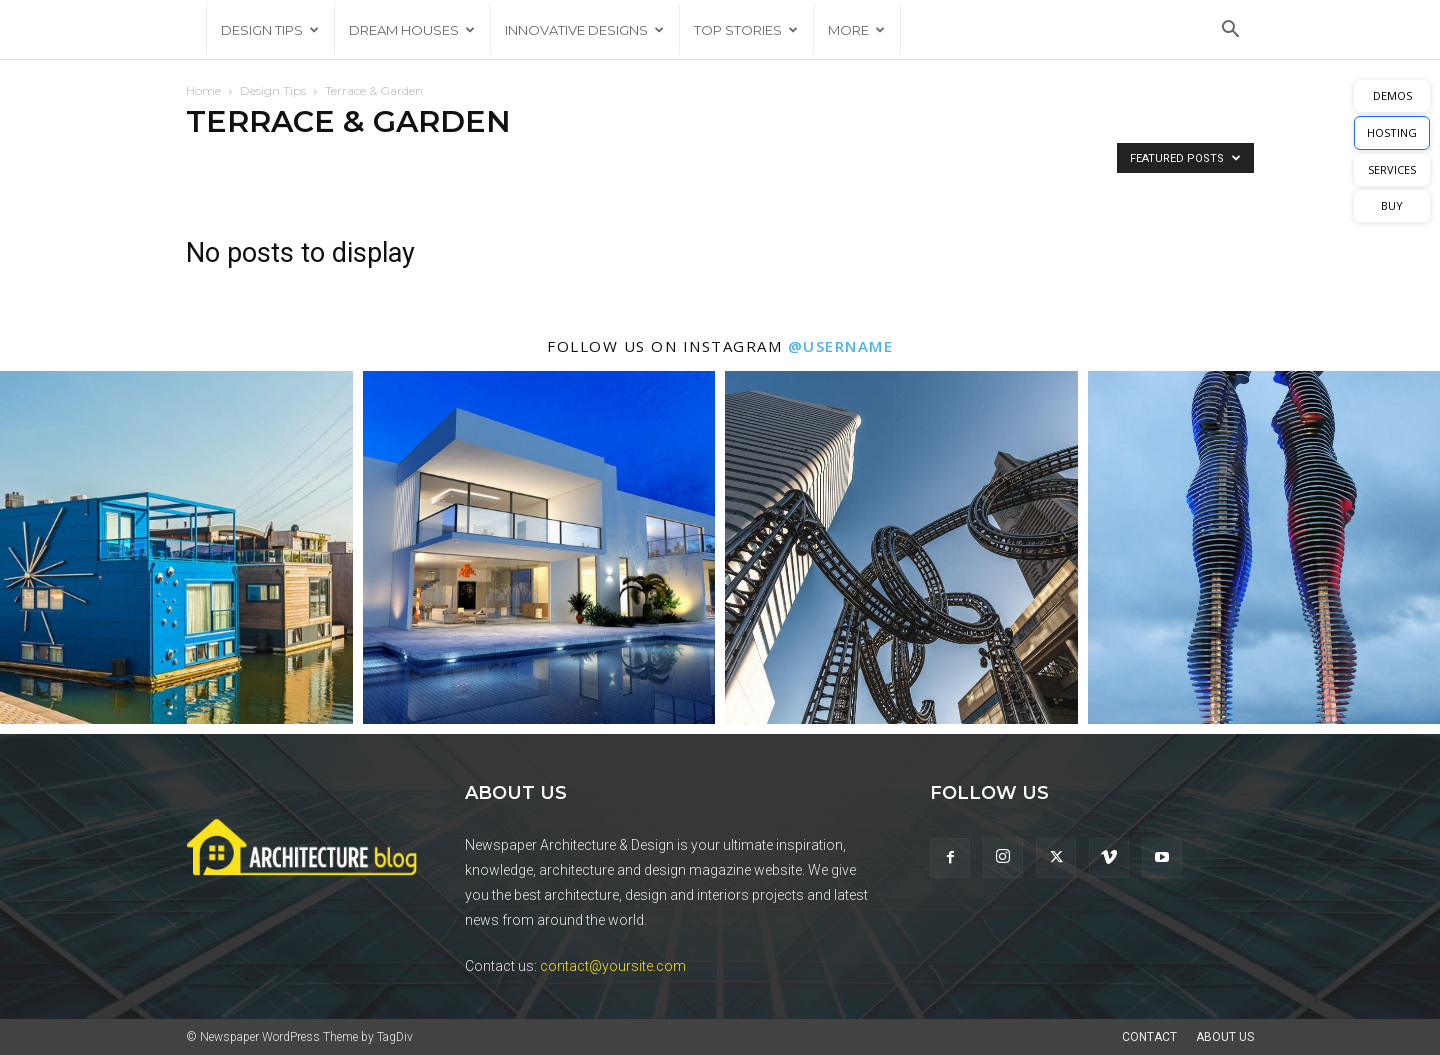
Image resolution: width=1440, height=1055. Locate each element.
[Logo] (196, 30)
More (856, 30)
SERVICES (1392, 169)
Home (203, 90)
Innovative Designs (584, 30)
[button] (1230, 31)
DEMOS (1392, 95)
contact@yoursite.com (613, 966)
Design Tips (270, 30)
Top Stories (746, 30)
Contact (1149, 1037)
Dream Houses (412, 30)
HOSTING (1392, 132)
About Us (1225, 1037)
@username (841, 346)
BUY (1392, 205)
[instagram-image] (176, 547)
